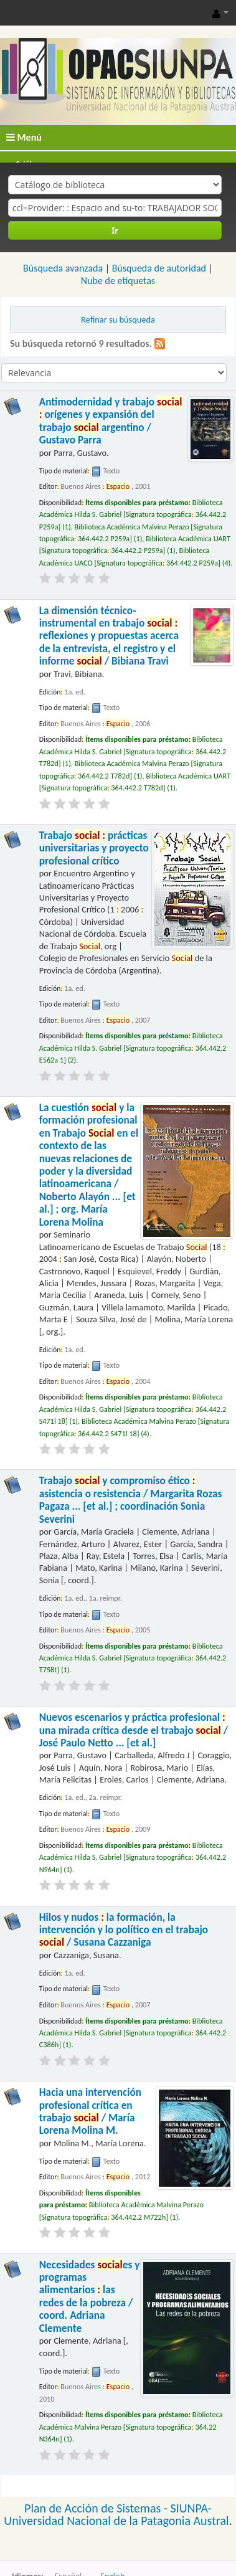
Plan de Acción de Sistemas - (97, 2508)
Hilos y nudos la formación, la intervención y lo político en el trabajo (123, 1930)
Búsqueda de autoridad (159, 268)
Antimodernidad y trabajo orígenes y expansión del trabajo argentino (110, 421)
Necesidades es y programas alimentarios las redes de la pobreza (89, 2296)
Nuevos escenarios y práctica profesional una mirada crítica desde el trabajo (133, 1730)
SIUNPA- (191, 2508)
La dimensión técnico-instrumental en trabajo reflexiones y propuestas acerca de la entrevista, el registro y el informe (109, 636)
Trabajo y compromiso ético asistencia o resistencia (130, 1499)
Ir (114, 230)
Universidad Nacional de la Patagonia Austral (116, 2520)
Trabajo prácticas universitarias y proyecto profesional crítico (94, 848)
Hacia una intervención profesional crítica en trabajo (90, 2111)
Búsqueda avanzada (63, 268)
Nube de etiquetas (118, 280)
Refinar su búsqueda (118, 319)
